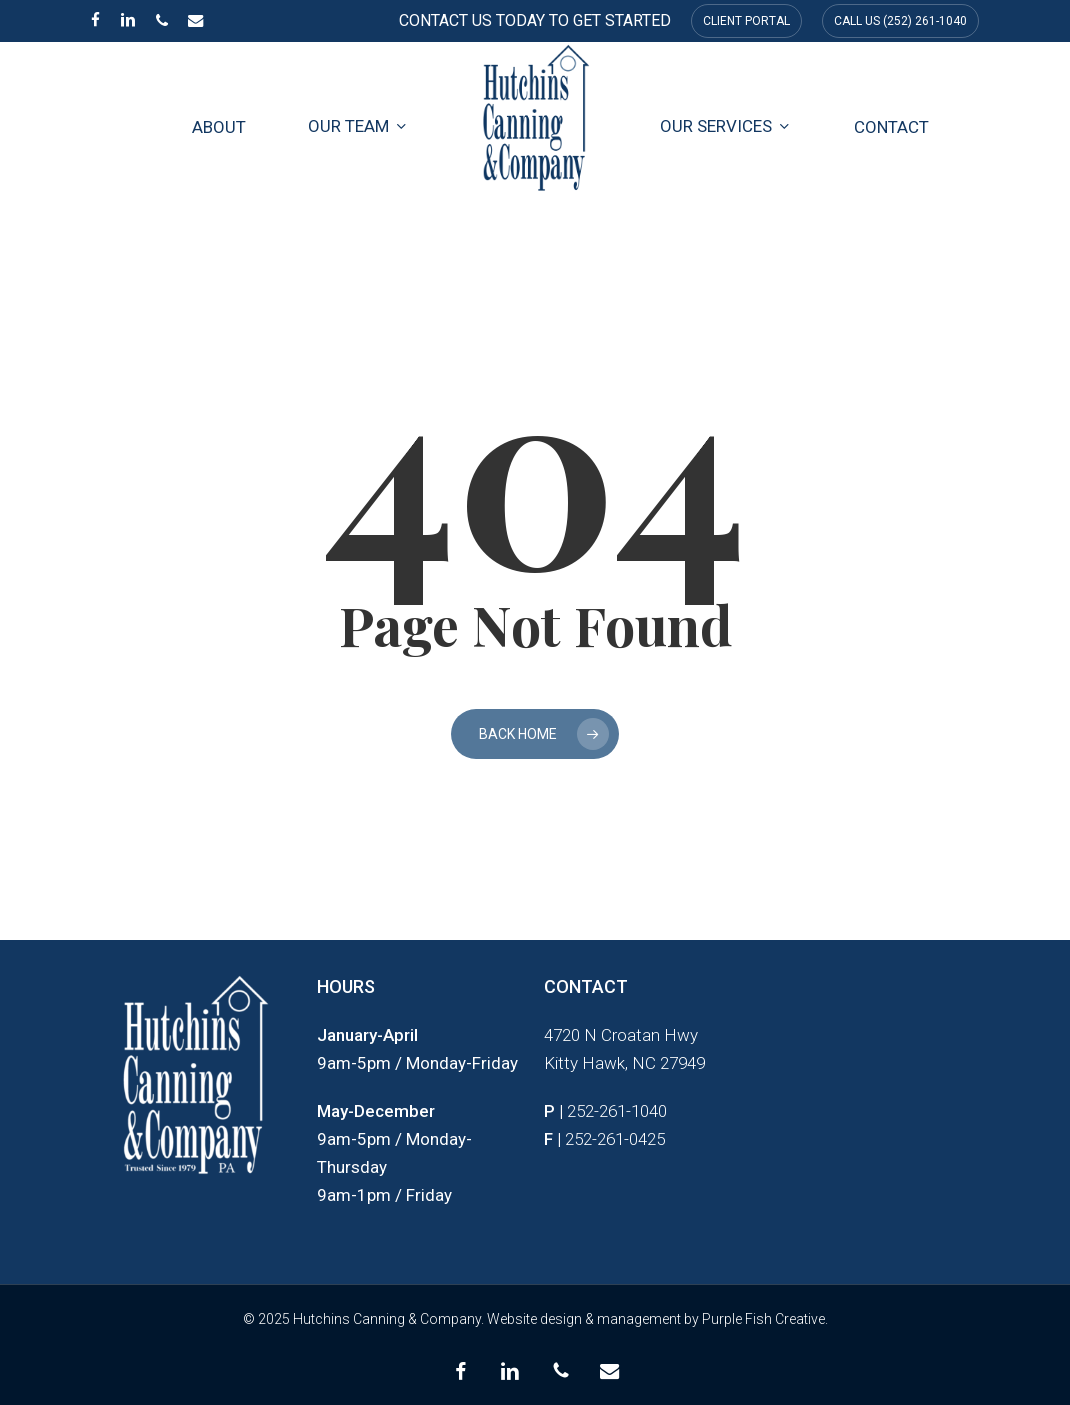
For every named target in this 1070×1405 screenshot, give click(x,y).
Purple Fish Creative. (765, 1319)
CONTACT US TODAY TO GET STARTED (535, 20)
